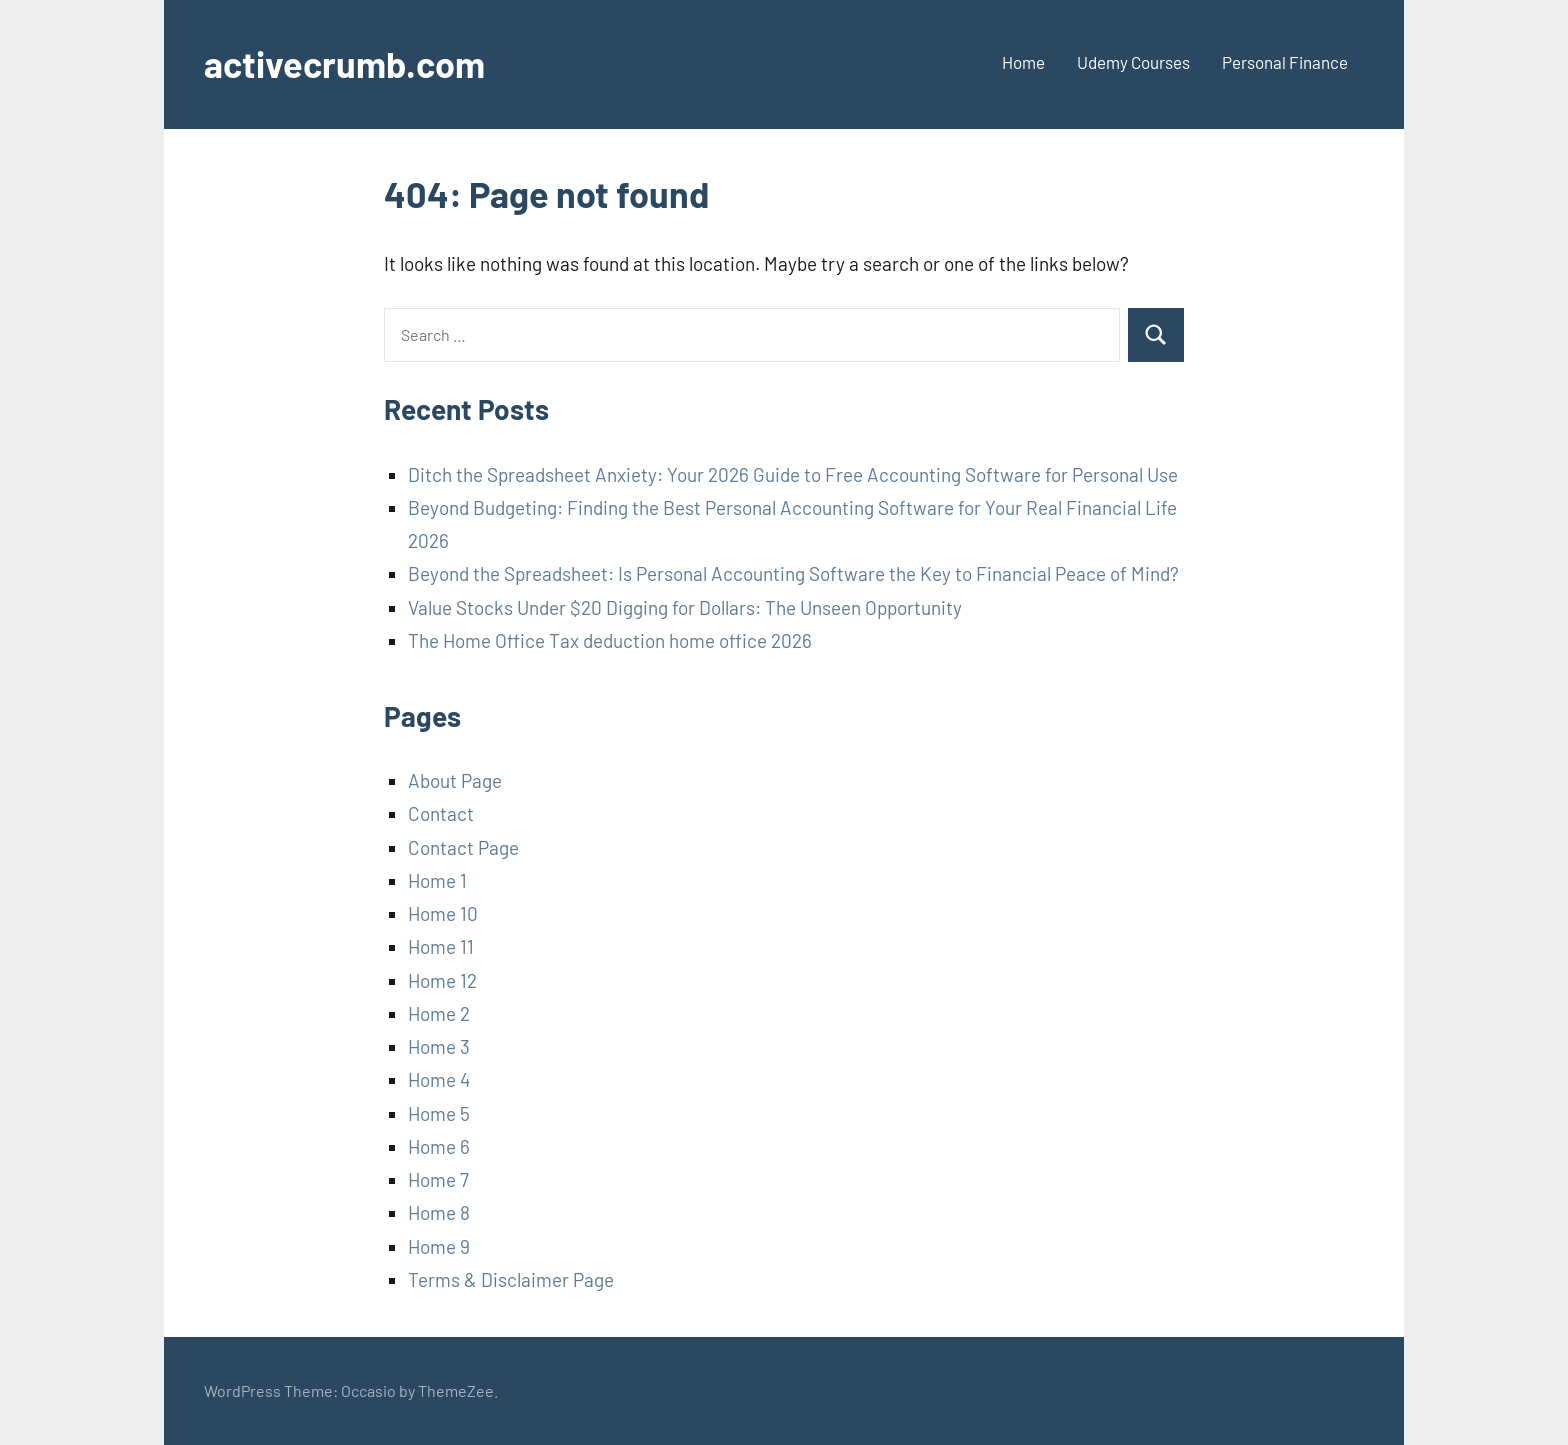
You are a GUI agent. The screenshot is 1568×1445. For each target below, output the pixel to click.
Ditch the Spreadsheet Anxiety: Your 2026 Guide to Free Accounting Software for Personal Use (793, 474)
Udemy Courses (1133, 62)
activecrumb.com (344, 63)
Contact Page (463, 847)
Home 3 (439, 1046)
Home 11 (441, 946)
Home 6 (439, 1146)
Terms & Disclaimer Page (511, 1279)
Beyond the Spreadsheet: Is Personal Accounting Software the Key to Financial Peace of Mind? (793, 573)
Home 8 (439, 1212)
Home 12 (442, 980)
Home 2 (439, 1013)
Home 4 (439, 1079)
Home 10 (443, 913)
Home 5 (439, 1113)
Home (1023, 62)
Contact (441, 813)
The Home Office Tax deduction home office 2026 (610, 640)
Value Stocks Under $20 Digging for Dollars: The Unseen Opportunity (685, 607)
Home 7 (438, 1179)
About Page (455, 780)
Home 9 (439, 1246)
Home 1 (437, 880)
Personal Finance (1285, 62)
